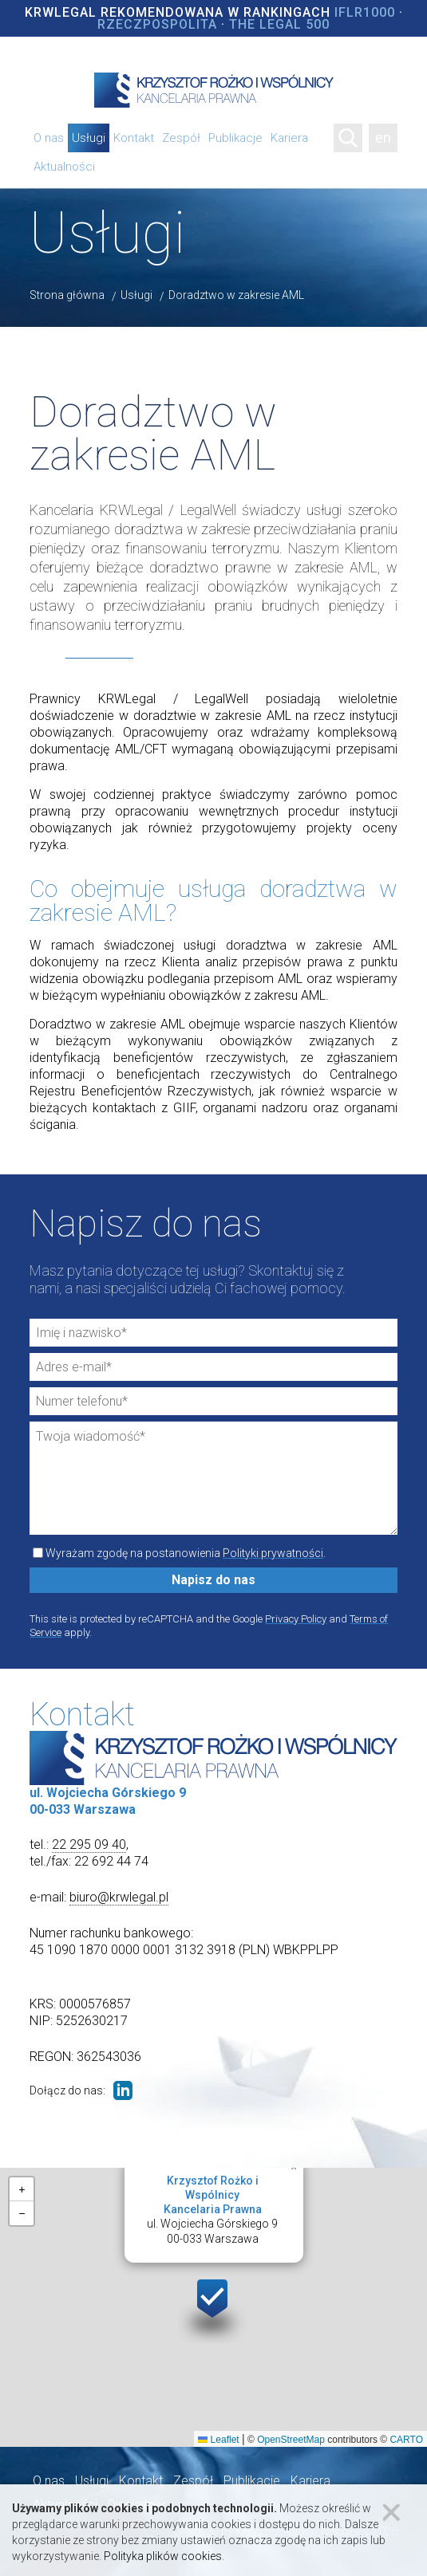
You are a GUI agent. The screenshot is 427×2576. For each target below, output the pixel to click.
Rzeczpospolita (157, 24)
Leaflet (218, 2439)
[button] (214, 2307)
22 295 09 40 (89, 1844)
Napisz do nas (213, 1579)
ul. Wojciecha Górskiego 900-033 (212, 2209)
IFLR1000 (364, 12)
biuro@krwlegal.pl (118, 1897)
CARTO (406, 2439)
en (383, 137)
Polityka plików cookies (163, 2556)
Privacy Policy (295, 1619)
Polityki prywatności (273, 1553)
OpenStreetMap (291, 2439)
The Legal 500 (279, 24)
